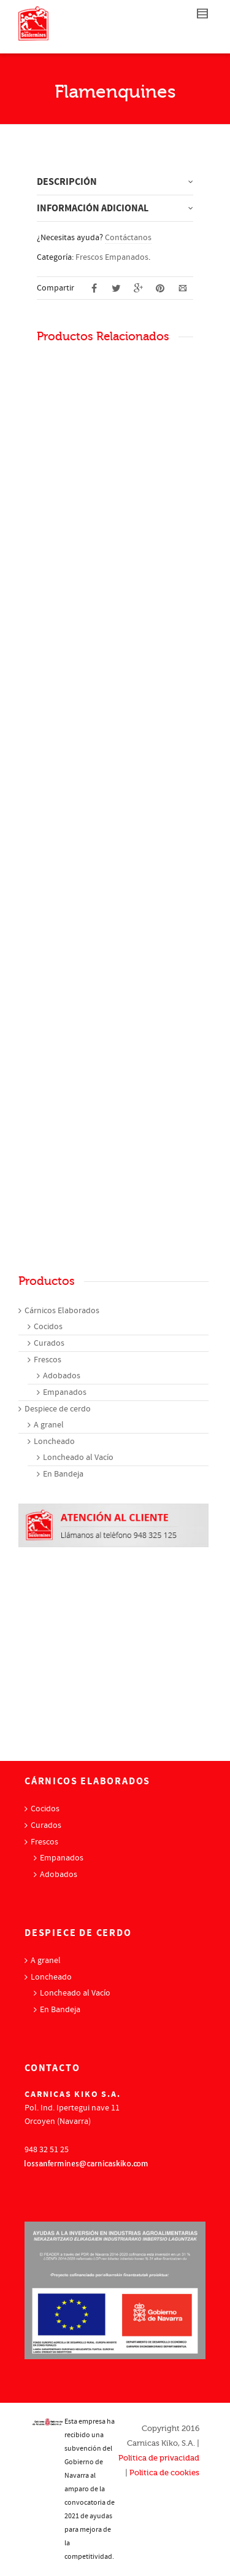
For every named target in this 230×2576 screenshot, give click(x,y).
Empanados (64, 1392)
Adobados (61, 1375)
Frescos (47, 1359)
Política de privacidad (158, 2457)
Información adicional (92, 208)
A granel (49, 1424)
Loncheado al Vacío (78, 1457)
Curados (49, 1343)
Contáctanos (128, 237)
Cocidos (48, 1326)
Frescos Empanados (111, 257)
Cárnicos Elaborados (62, 1310)
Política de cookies (164, 2472)
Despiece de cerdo (58, 1409)
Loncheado (54, 1441)
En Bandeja (63, 1474)
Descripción (67, 182)
